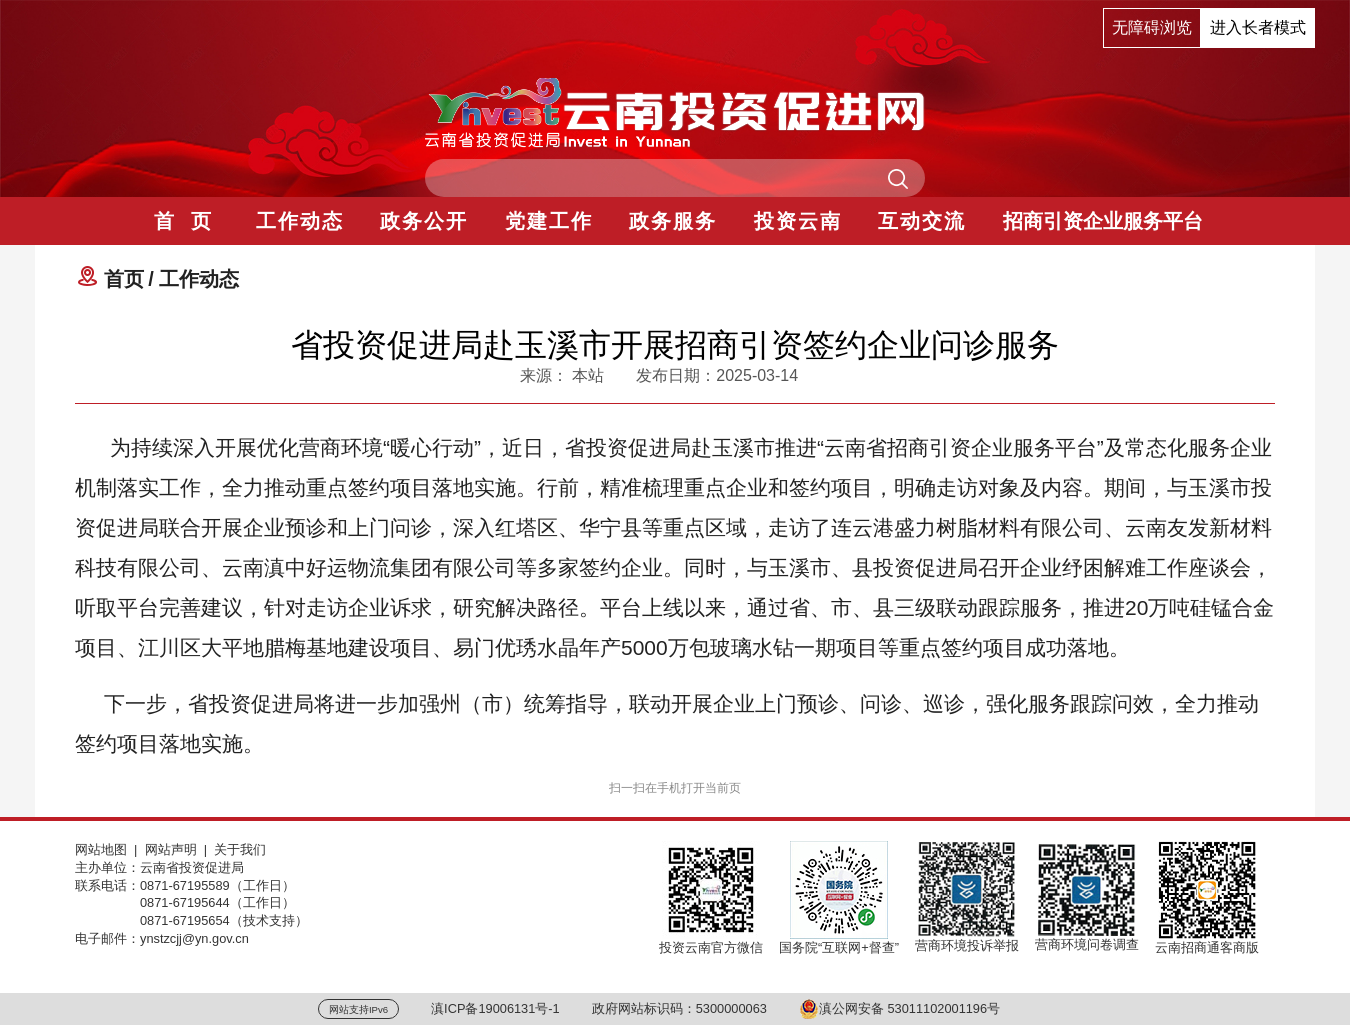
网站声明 (171, 849)
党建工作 (549, 221)
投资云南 (798, 221)
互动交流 (922, 221)
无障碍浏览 (1152, 27)
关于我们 (240, 849)
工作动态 (300, 221)
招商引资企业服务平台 (1103, 221)
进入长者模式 (1258, 27)
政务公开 (424, 221)
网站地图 (101, 849)
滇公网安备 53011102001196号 (899, 1008)
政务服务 (673, 221)
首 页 (183, 221)
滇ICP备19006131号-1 (495, 1008)
